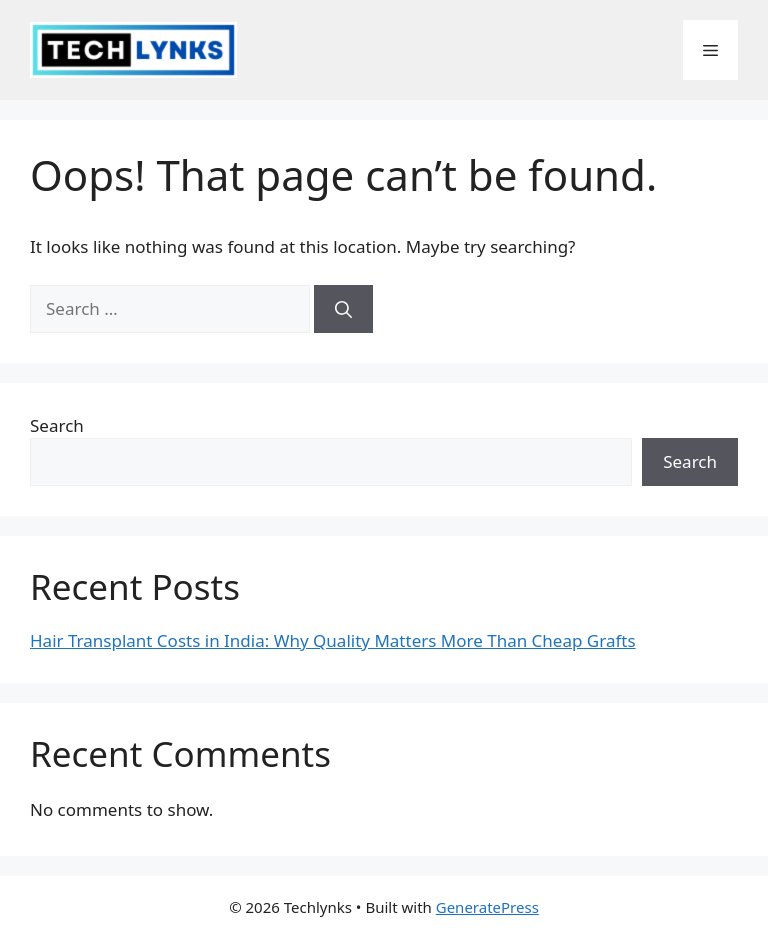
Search (57, 425)
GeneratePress (487, 907)
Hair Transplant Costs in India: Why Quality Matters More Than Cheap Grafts (333, 640)
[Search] (343, 309)
